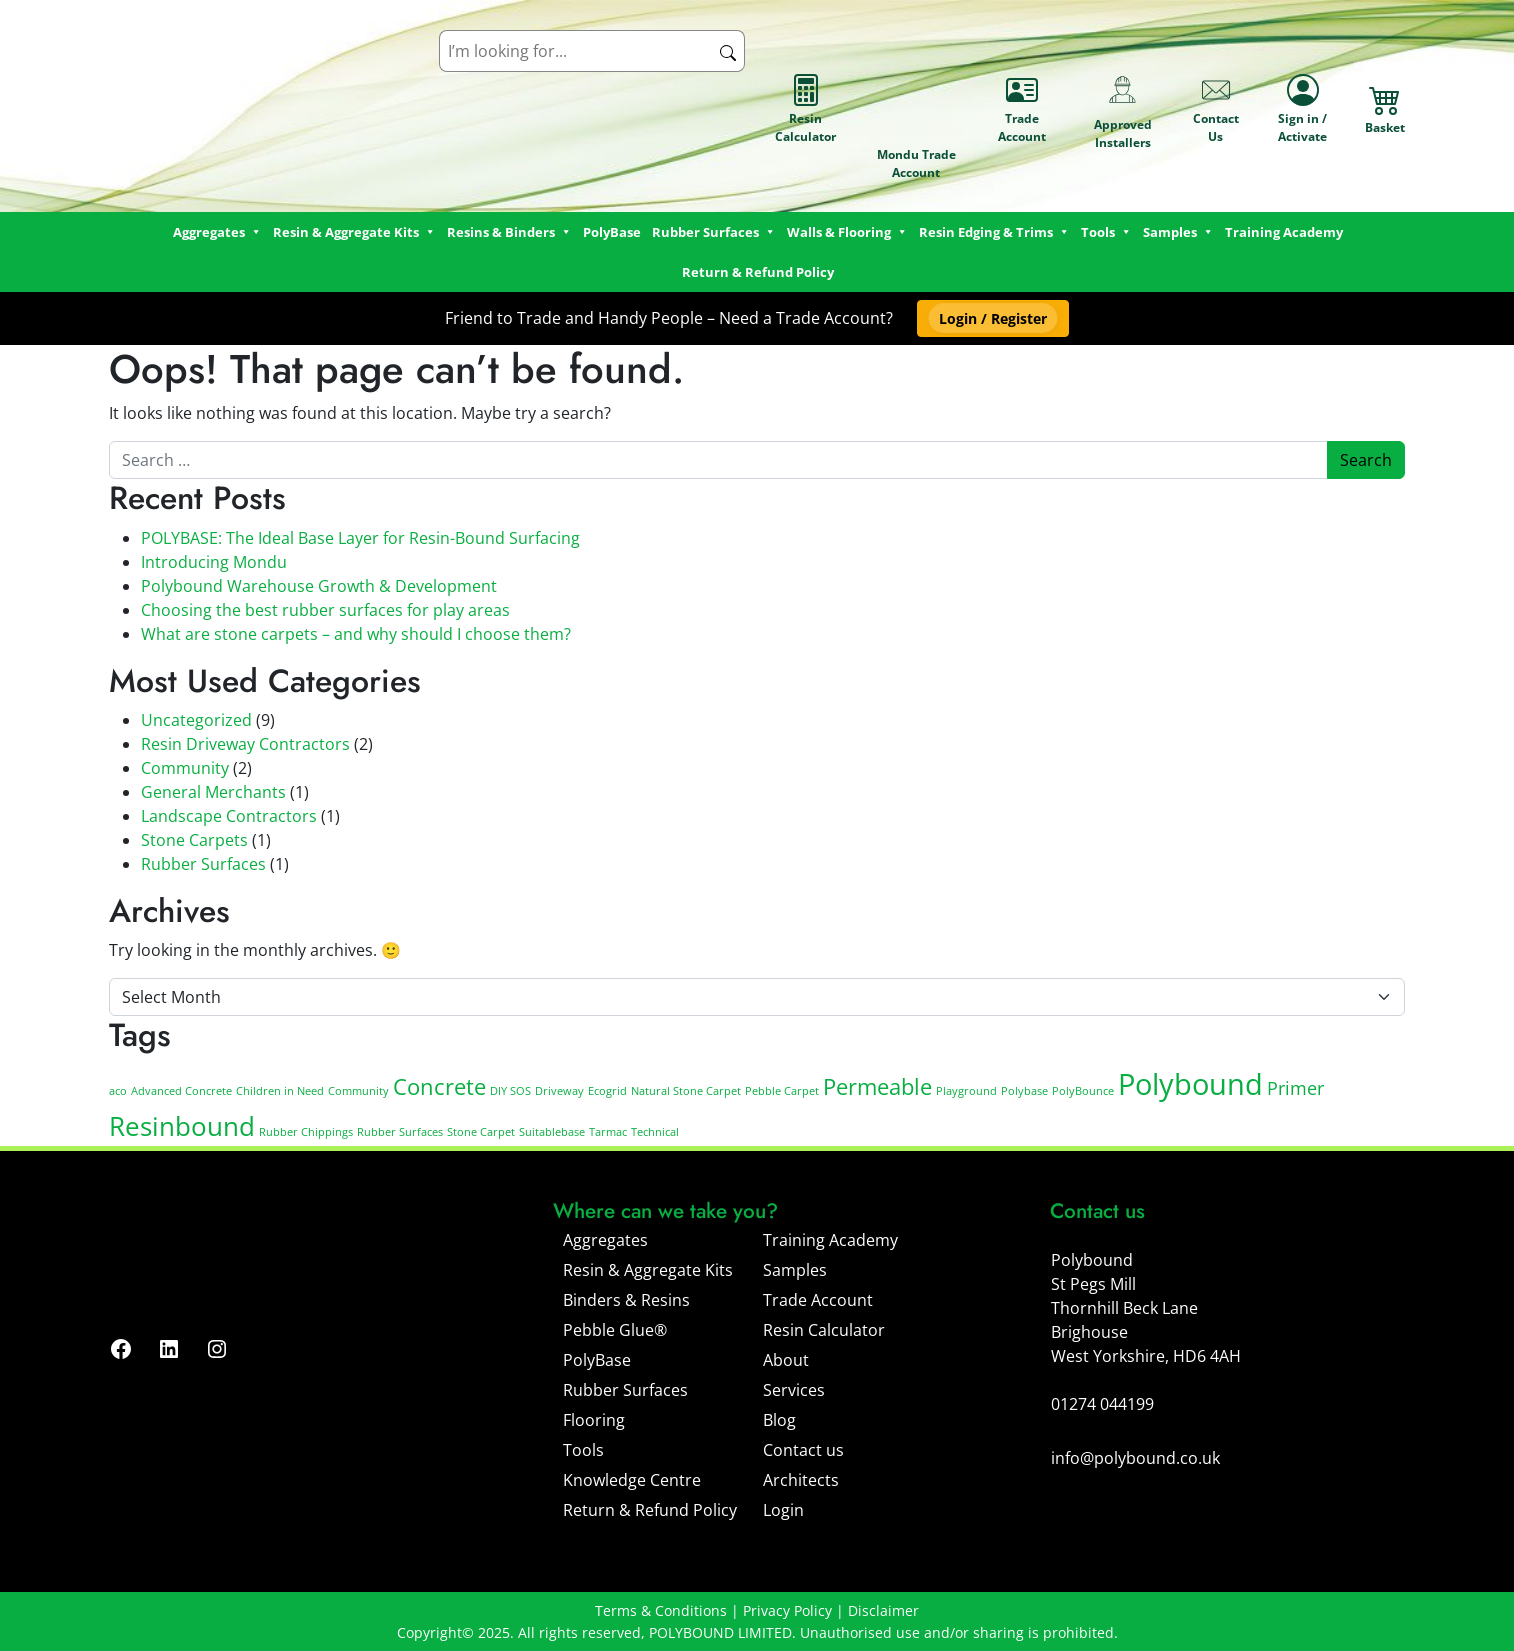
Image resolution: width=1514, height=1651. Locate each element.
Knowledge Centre (632, 1480)
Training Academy (1284, 232)
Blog (779, 1420)
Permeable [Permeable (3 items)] (877, 1086)
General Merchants (213, 792)
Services (794, 1390)
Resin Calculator (805, 109)
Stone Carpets (194, 840)
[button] (992, 318)
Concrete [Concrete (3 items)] (439, 1086)
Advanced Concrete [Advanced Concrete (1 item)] (181, 1091)
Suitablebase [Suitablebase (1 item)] (552, 1132)
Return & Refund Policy (758, 272)
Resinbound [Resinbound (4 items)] (182, 1126)
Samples (795, 1270)
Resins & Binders (509, 232)
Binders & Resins (626, 1300)
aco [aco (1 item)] (118, 1091)
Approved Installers (1123, 109)
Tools (1106, 232)
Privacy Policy (787, 1610)
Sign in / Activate (1302, 109)
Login (783, 1510)
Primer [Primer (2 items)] (1295, 1088)
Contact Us (1216, 109)
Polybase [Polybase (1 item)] (1024, 1091)
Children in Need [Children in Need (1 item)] (280, 1091)
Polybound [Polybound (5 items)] (1190, 1084)
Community (185, 768)
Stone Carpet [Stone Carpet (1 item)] (481, 1132)
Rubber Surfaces (714, 232)
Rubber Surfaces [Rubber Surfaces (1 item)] (400, 1132)
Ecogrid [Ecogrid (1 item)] (607, 1091)
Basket (1385, 109)
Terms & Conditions (661, 1610)
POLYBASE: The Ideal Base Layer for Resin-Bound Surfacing (360, 538)
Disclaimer (883, 1610)
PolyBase (612, 232)
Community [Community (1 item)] (358, 1091)
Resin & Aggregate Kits (648, 1270)
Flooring (594, 1420)
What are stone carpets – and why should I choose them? (356, 634)
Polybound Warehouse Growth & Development (319, 586)
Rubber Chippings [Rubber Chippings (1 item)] (306, 1132)
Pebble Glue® (615, 1330)
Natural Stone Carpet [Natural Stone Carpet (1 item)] (686, 1091)
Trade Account (1022, 109)
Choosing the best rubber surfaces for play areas (325, 610)
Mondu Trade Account (916, 109)
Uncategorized (196, 720)
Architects (801, 1480)
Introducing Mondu (214, 562)
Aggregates (605, 1240)
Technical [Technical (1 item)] (655, 1132)
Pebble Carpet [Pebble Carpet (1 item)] (782, 1091)
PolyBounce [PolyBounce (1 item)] (1083, 1091)
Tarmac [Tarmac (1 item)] (608, 1132)
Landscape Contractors (229, 816)
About (786, 1360)
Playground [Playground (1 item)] (966, 1091)
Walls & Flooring (847, 232)
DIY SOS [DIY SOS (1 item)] (510, 1091)
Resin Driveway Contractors (245, 744)
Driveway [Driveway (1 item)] (559, 1091)
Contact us (803, 1450)
